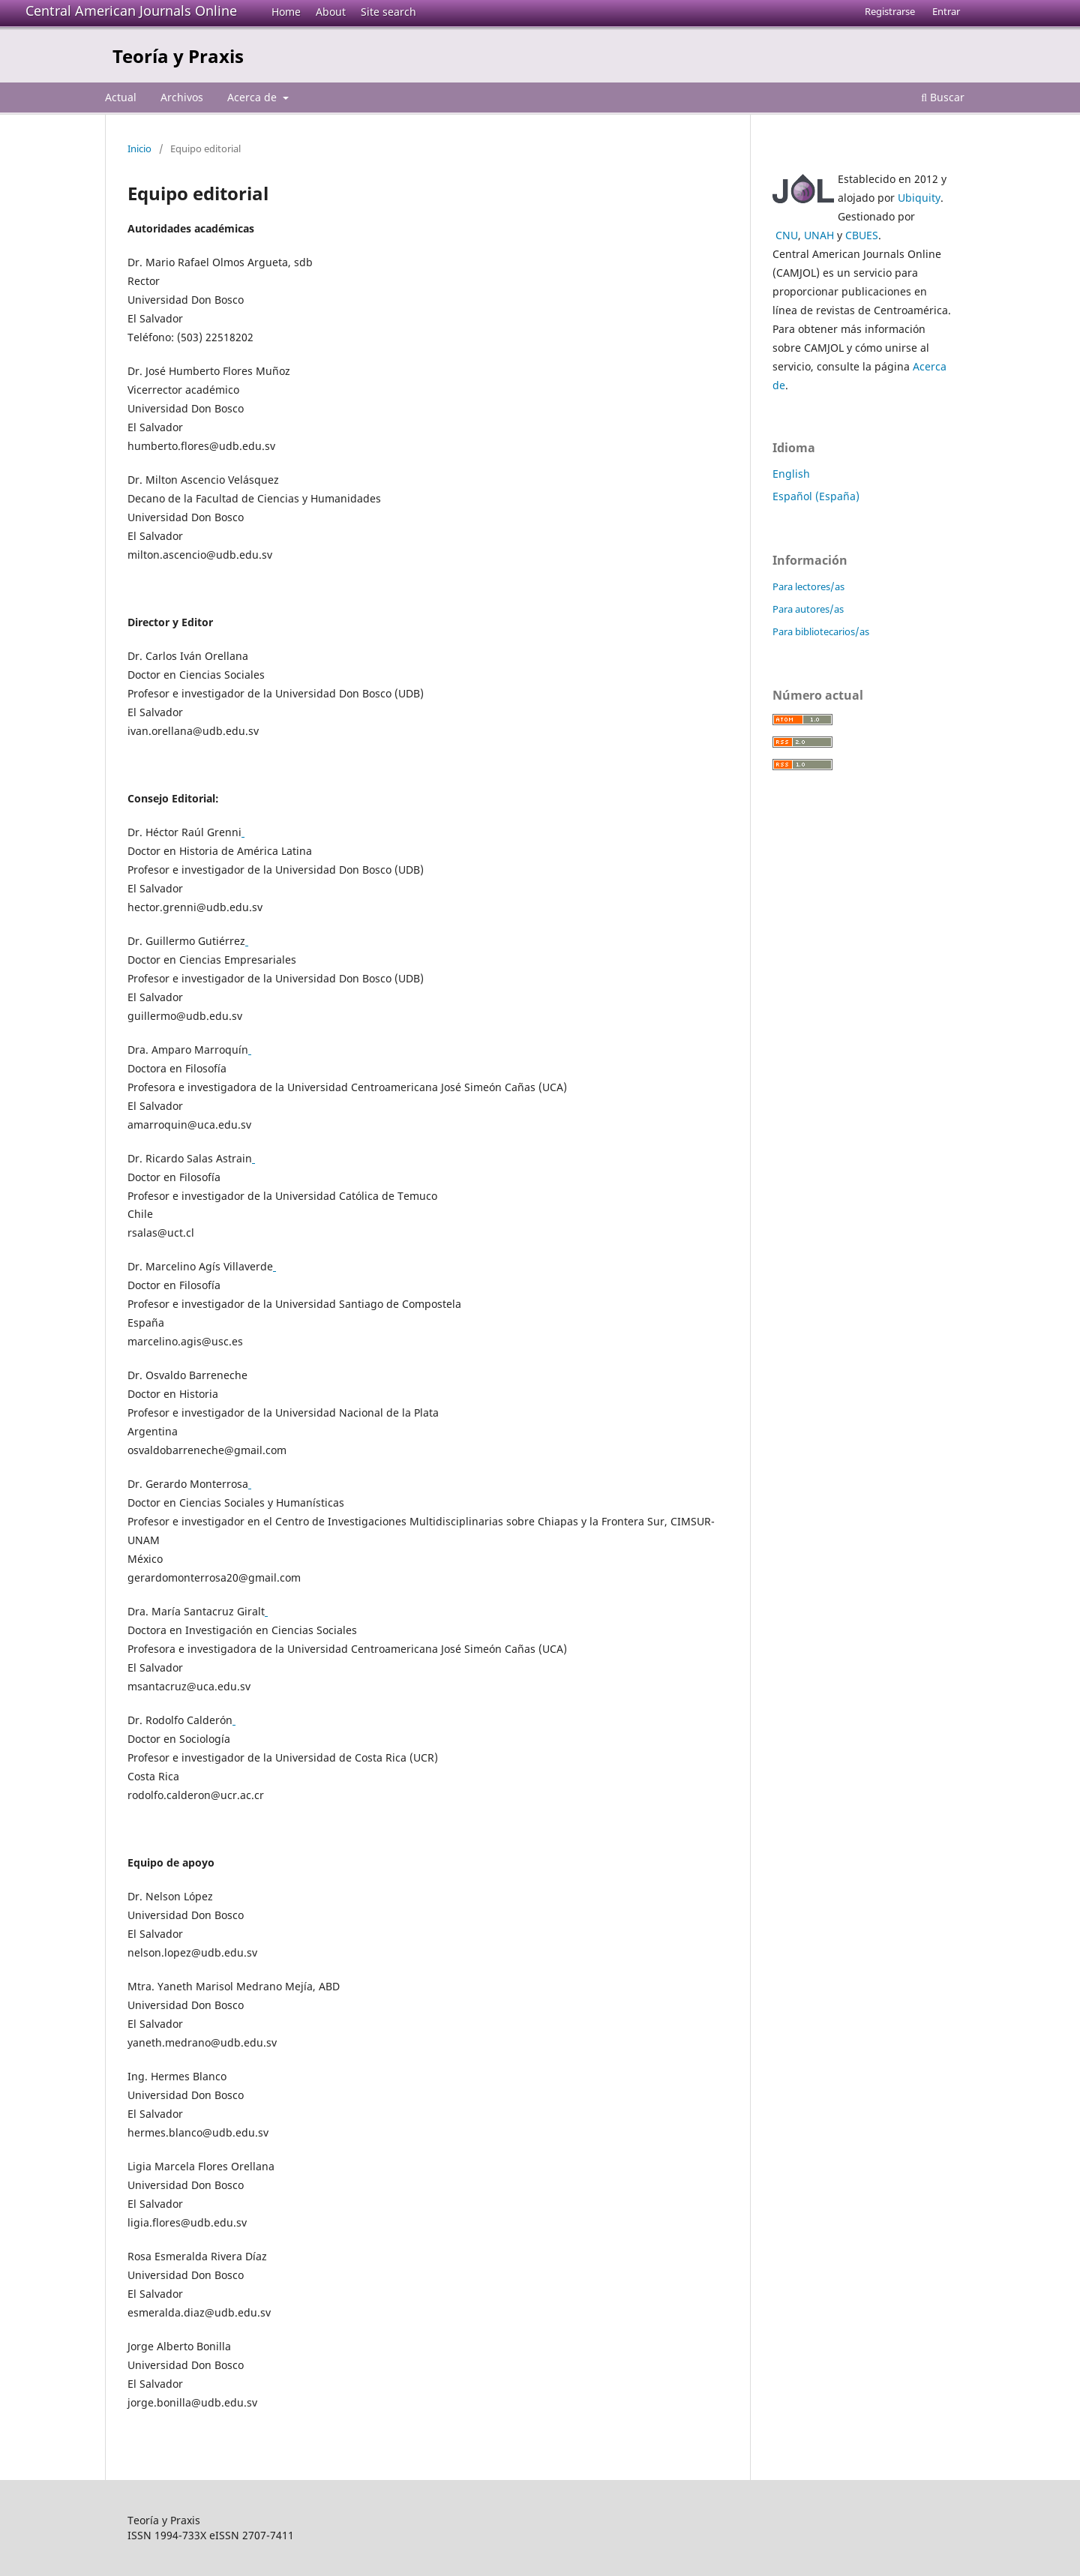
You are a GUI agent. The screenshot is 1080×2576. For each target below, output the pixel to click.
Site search (388, 11)
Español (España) (816, 496)
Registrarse (890, 11)
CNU (787, 235)
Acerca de (253, 97)
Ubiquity (919, 197)
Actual (120, 97)
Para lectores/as (808, 586)
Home (286, 11)
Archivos (181, 97)
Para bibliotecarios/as (820, 631)
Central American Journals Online (131, 10)
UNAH (819, 235)
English (791, 473)
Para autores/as (808, 609)
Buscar (942, 97)
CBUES (861, 235)
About (331, 11)
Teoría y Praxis (178, 55)
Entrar (946, 11)
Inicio (140, 148)
